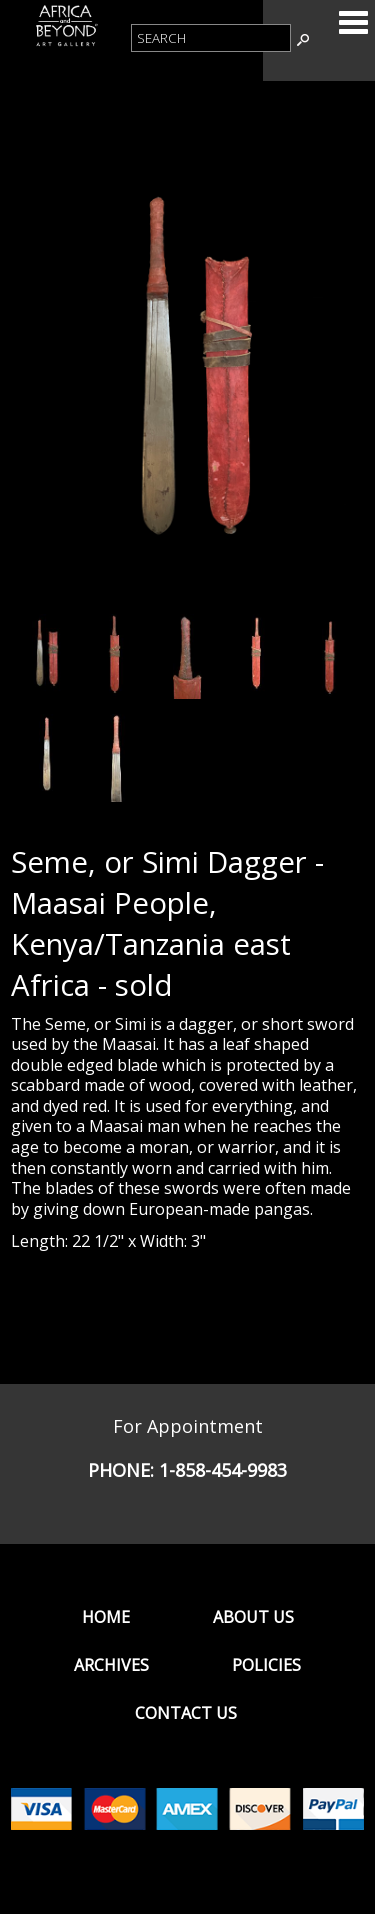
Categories (353, 22)
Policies (266, 1665)
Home (106, 1617)
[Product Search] (211, 38)
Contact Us (186, 1713)
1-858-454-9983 (223, 1470)
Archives (111, 1665)
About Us (253, 1617)
